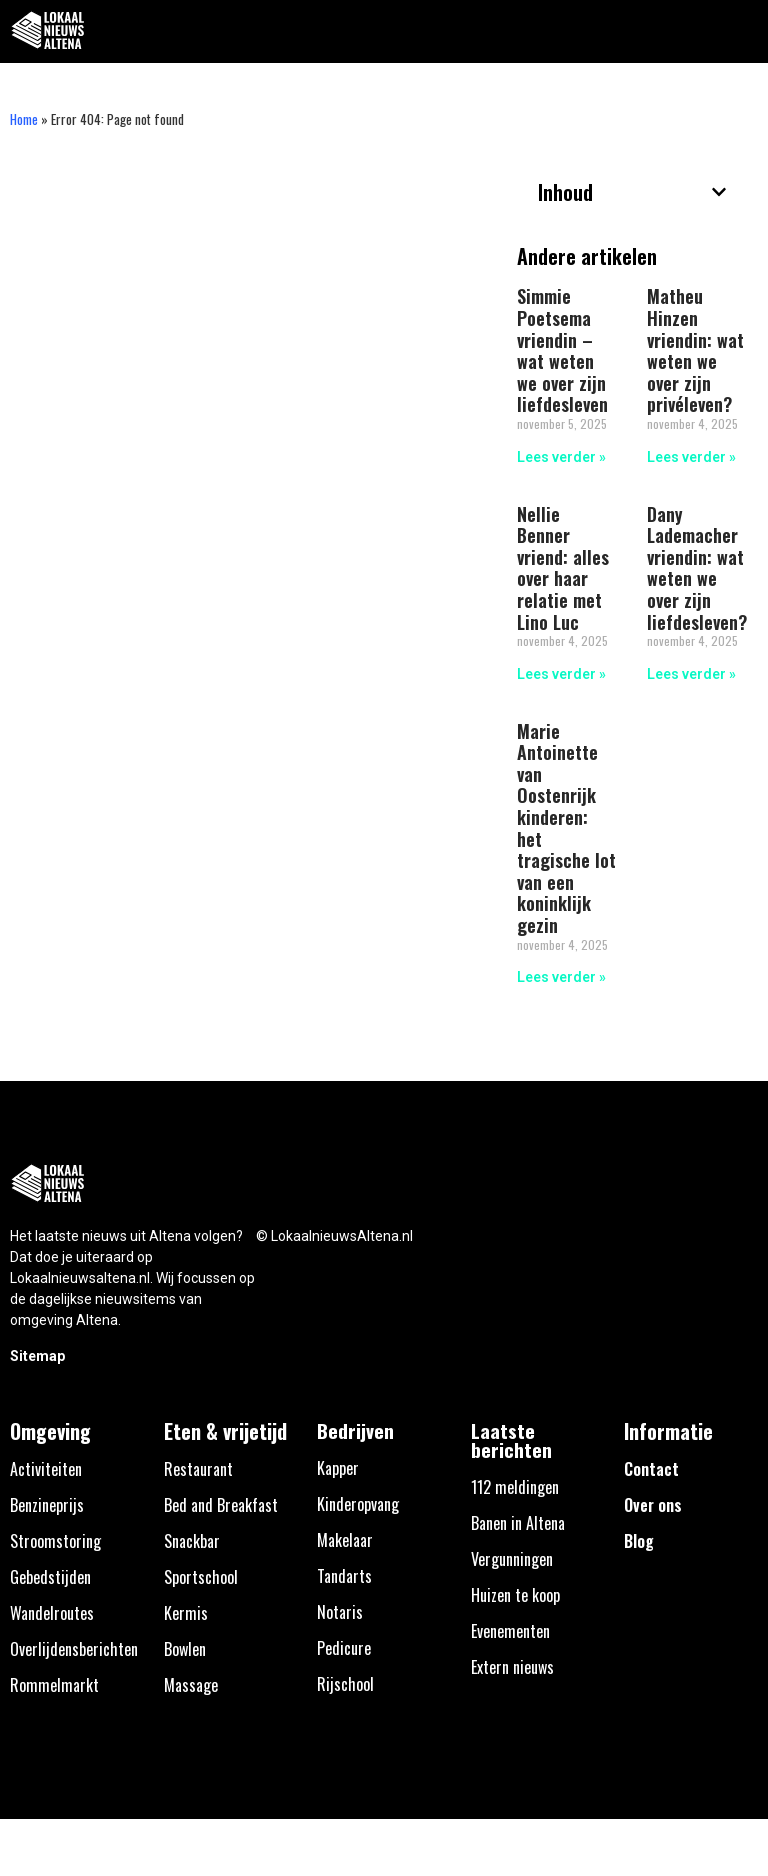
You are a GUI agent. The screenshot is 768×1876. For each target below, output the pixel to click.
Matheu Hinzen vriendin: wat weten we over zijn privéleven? (695, 350)
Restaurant (198, 1469)
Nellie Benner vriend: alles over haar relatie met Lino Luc (563, 568)
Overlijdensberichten (74, 1649)
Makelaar (345, 1540)
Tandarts (344, 1576)
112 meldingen (515, 1487)
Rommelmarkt (54, 1685)
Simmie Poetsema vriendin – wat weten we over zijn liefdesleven (562, 350)
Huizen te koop (515, 1595)
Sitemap (37, 1356)
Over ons (653, 1505)
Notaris (340, 1612)
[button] (741, 31)
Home (24, 119)
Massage (191, 1685)
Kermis (186, 1613)
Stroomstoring (55, 1541)
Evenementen (510, 1631)
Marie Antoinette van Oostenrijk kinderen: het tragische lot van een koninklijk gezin (566, 828)
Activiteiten (46, 1469)
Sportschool (201, 1577)
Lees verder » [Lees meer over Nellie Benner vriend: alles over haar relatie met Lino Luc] (561, 674)
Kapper (338, 1468)
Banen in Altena (518, 1523)
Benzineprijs (47, 1505)
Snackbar (192, 1541)
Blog (639, 1541)
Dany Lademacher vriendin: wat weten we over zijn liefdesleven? (697, 568)
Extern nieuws (512, 1667)
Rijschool (345, 1684)
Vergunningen (512, 1559)
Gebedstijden (50, 1577)
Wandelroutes (52, 1613)
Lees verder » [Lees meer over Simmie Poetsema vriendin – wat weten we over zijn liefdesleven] (561, 457)
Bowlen (185, 1649)
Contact (651, 1469)
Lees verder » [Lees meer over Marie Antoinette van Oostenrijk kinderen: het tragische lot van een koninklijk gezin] (561, 977)
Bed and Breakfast (221, 1505)
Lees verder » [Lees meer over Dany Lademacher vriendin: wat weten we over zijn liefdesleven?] (691, 674)
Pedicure (344, 1648)
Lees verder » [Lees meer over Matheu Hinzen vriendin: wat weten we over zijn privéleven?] (691, 457)
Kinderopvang (358, 1504)
